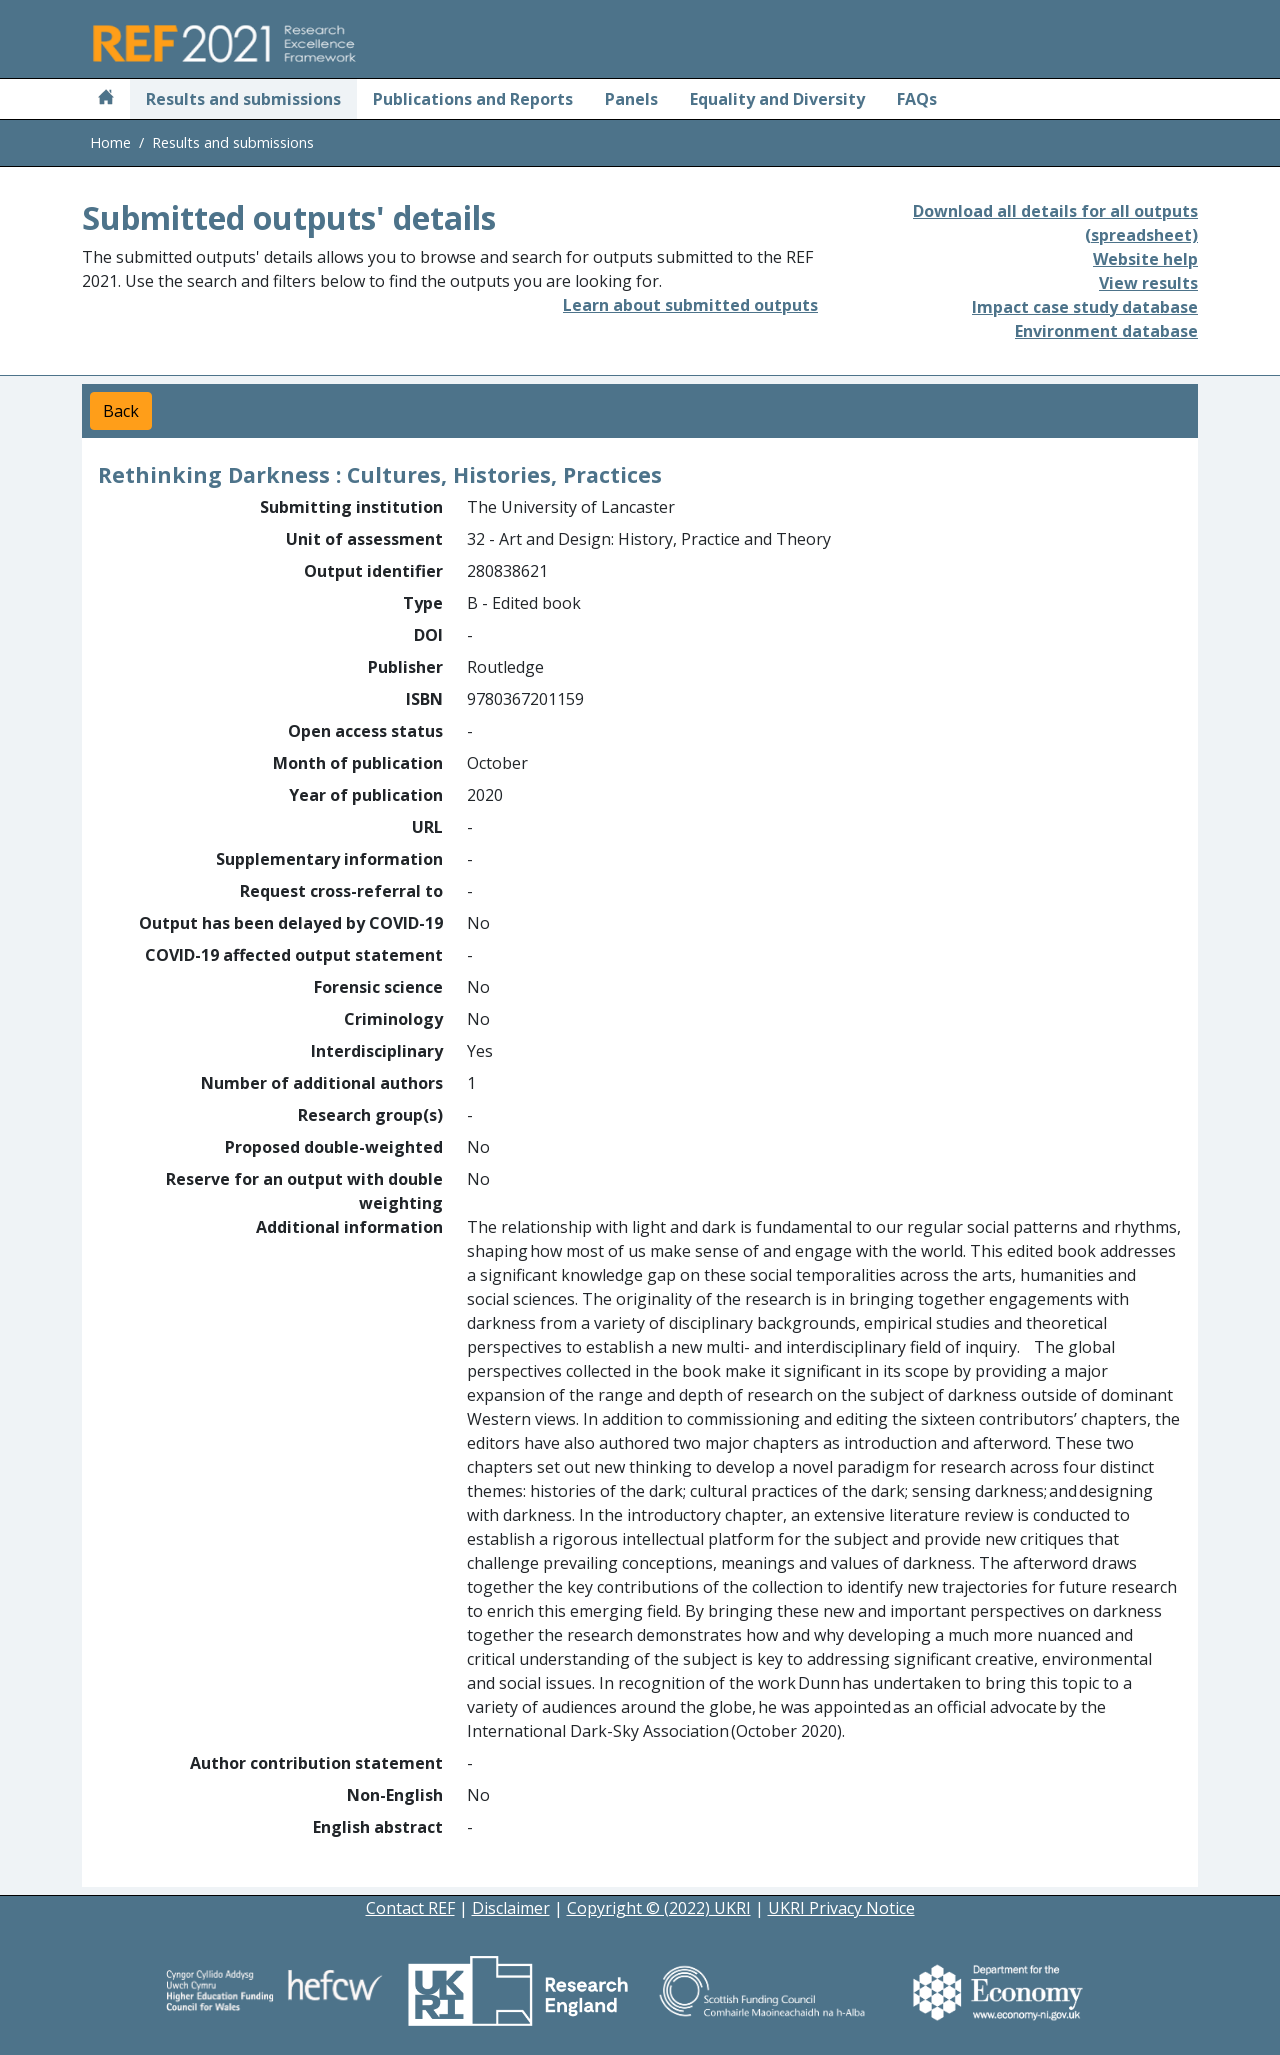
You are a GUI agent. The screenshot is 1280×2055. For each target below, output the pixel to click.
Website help (1145, 259)
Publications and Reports (473, 99)
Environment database (1106, 331)
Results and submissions (243, 99)
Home (110, 142)
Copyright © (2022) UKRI (659, 1908)
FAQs (917, 99)
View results (1148, 283)
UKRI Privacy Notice (841, 1908)
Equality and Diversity (777, 99)
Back (121, 411)
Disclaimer (511, 1908)
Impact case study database (1085, 307)
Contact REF (410, 1908)
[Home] (106, 99)
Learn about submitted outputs (690, 305)
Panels (631, 99)
